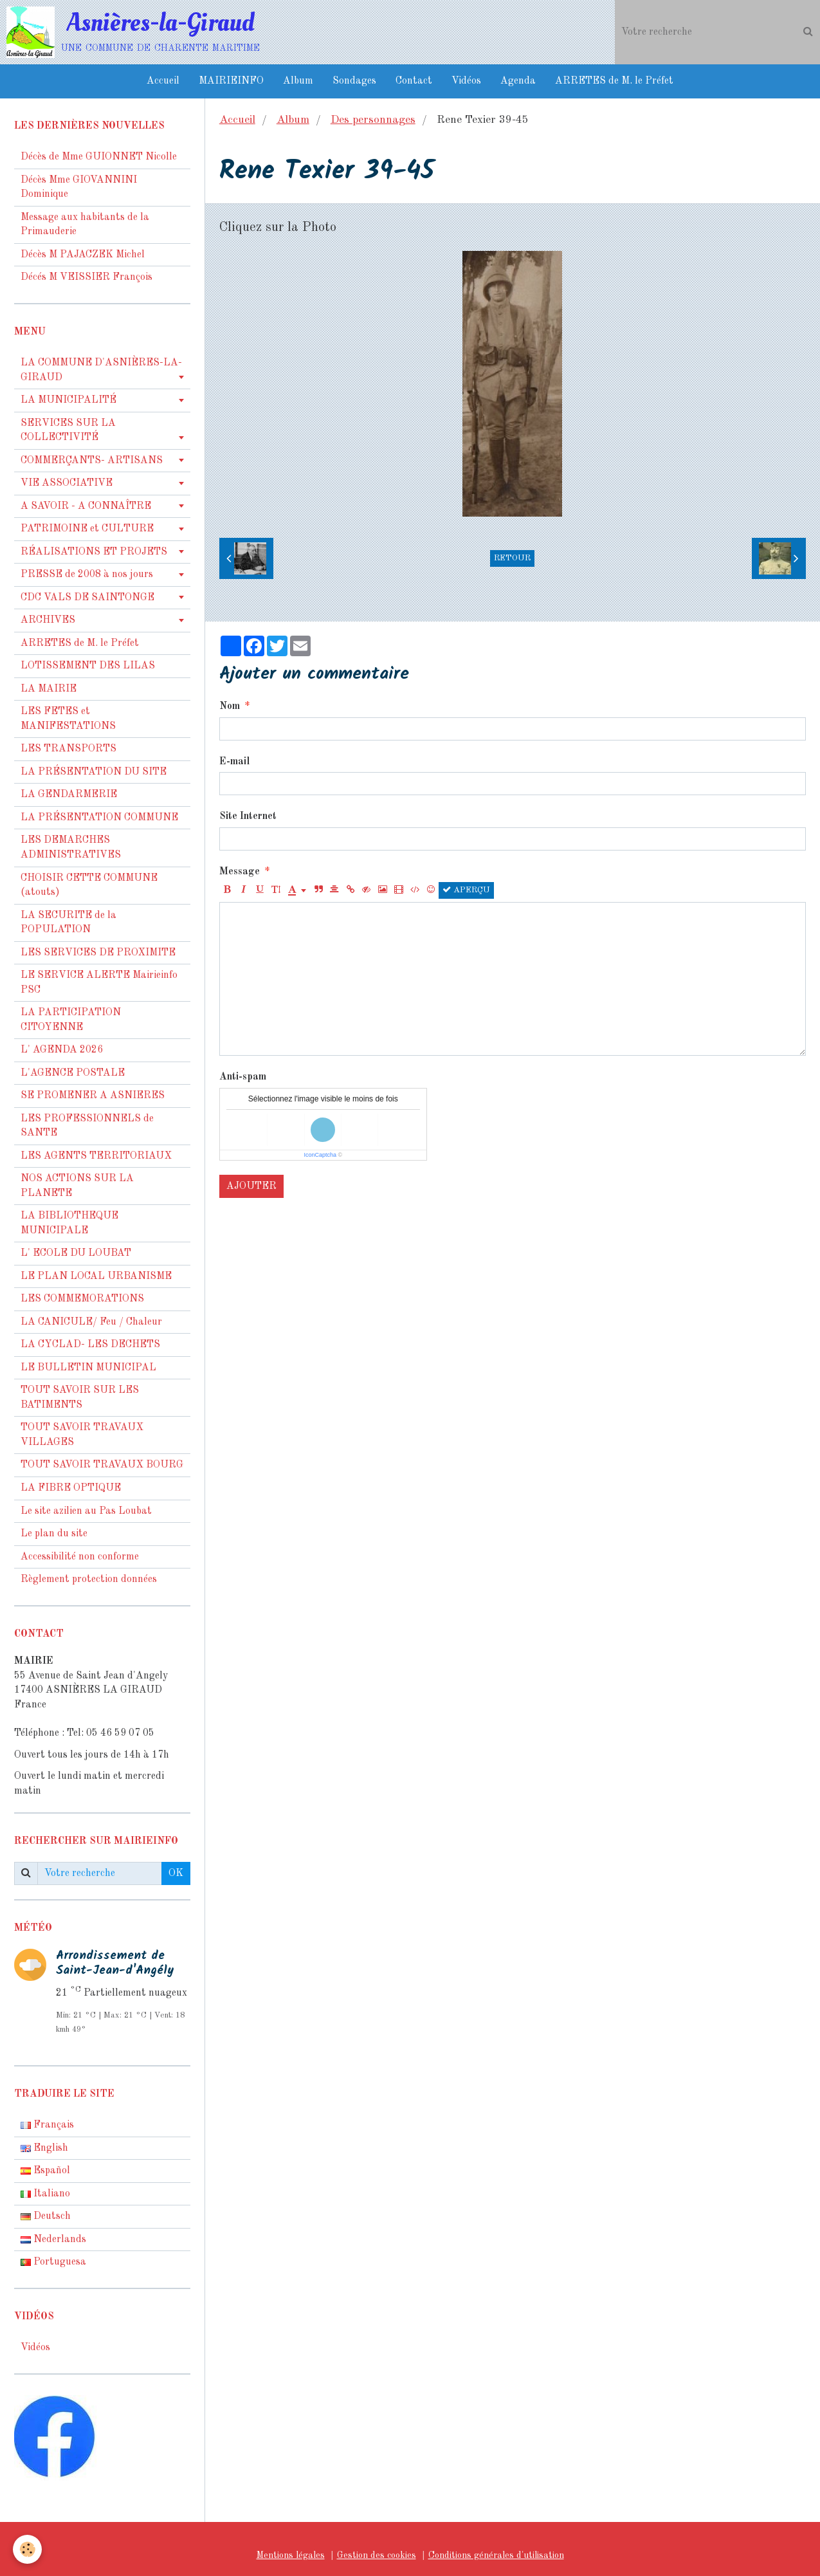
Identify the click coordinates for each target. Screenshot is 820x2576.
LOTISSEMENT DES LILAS (88, 666)
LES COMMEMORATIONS (82, 1299)
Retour (512, 558)
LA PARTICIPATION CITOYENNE (71, 1020)
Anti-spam (242, 1077)
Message (239, 872)
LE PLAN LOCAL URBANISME (96, 1276)
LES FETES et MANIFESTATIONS (68, 718)
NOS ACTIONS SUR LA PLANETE (77, 1186)
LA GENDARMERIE (69, 794)
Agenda (518, 81)
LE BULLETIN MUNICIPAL (88, 1368)
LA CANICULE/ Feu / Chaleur (91, 1322)
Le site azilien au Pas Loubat (86, 1511)
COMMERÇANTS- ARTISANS (92, 460)
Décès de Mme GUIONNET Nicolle (99, 157)
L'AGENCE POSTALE (73, 1073)
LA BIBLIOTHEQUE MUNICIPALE (69, 1223)
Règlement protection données (89, 1579)
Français (47, 2125)
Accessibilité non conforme (80, 1557)
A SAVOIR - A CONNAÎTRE (86, 506)
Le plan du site (54, 1534)
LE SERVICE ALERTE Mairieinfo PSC (99, 982)
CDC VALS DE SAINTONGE (87, 598)
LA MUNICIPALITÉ (68, 400)
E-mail (234, 762)
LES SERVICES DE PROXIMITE (98, 953)
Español (45, 2171)
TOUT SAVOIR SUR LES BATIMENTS (80, 1397)
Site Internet (248, 816)
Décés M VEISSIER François (86, 277)
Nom (229, 706)
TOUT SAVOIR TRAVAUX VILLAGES (82, 1435)
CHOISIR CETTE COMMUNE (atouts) (89, 885)
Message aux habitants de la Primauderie (85, 224)
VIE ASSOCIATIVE (67, 483)
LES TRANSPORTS (68, 749)
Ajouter (251, 1186)
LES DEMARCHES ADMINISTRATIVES (71, 847)
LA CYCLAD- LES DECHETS (90, 1344)
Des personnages (373, 120)
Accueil (163, 81)
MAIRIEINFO (231, 81)
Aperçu (466, 889)
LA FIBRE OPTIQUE (71, 1488)
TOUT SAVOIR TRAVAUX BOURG (102, 1465)
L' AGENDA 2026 (62, 1050)
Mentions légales (291, 2555)
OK (176, 1873)
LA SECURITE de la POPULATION (68, 922)
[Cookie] (27, 2549)
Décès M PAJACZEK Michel (84, 255)
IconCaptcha (320, 1155)
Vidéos (466, 81)
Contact (414, 81)
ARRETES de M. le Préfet (614, 81)
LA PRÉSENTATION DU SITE (94, 772)
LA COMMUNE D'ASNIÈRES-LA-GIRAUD (101, 370)
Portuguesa (53, 2262)
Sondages (354, 81)
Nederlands (53, 2239)
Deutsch (46, 2216)
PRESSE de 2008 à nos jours (87, 574)
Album (298, 81)
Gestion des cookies (376, 2555)
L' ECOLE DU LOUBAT (76, 1253)
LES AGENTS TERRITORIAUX (96, 1156)
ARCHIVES (48, 620)
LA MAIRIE (49, 689)
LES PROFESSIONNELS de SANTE (87, 1126)
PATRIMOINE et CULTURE (87, 529)
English (44, 2148)
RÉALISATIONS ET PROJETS (94, 552)
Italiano (45, 2194)
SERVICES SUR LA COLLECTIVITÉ (68, 430)
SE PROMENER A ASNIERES (93, 1095)
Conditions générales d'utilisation (496, 2555)
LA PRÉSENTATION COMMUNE (99, 818)
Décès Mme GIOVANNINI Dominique (79, 187)
